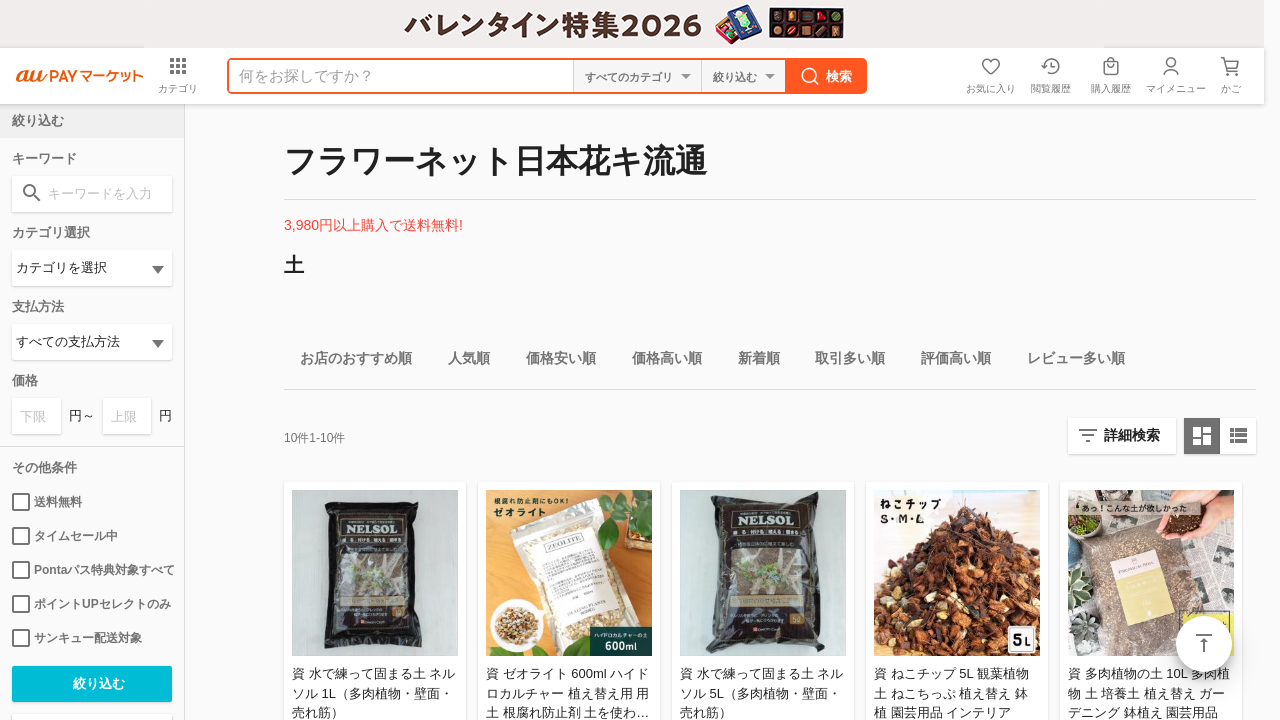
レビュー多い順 (1068, 361)
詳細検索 (1132, 435)
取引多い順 (842, 361)
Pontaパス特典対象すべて (92, 570)
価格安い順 (553, 361)
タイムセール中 (65, 536)
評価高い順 (948, 361)
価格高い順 (659, 361)
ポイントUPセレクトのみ (91, 604)
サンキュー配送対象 (77, 638)
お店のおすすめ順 (348, 361)
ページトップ (1204, 644)
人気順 (461, 361)
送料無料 (47, 502)
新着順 (751, 361)
